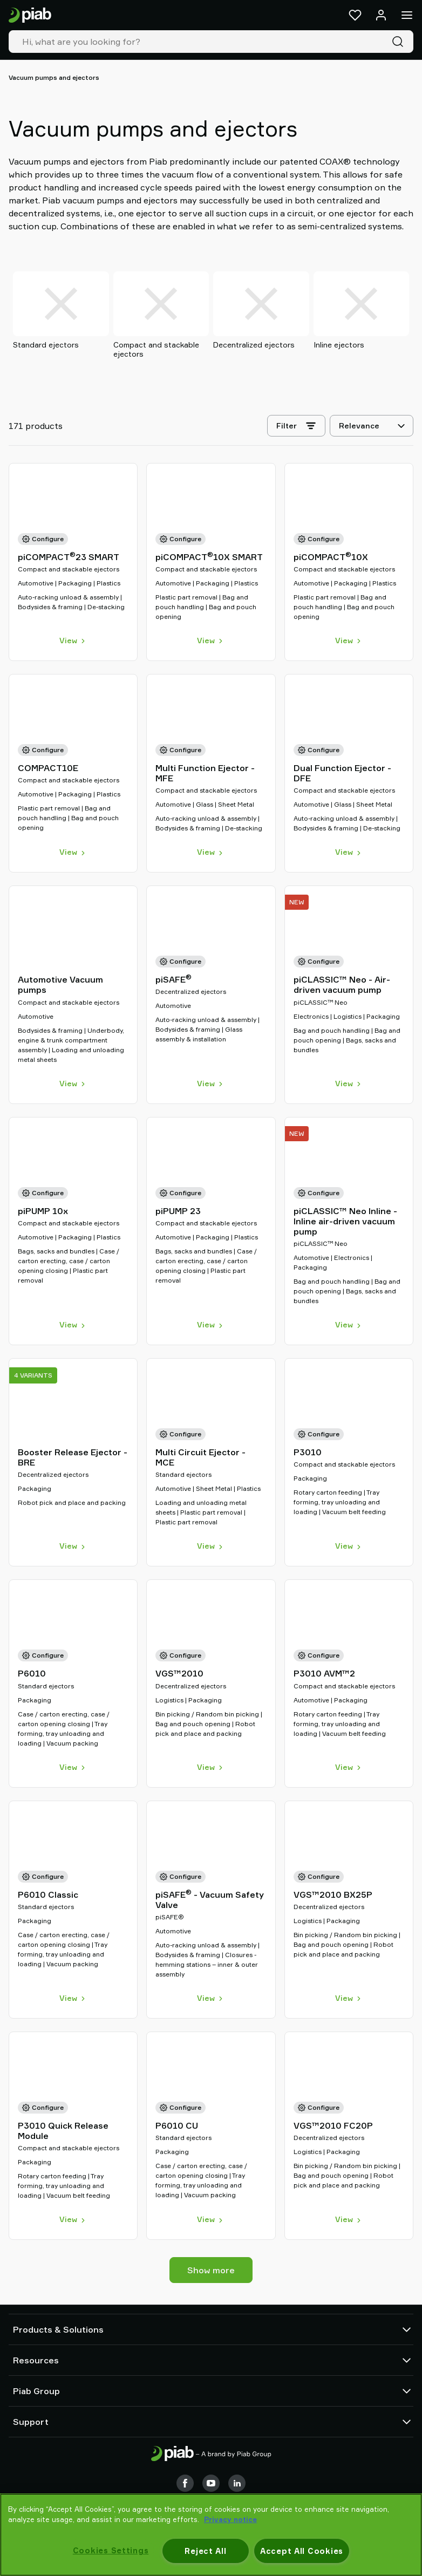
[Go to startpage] (30, 15)
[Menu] (407, 15)
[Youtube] (211, 2483)
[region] (211, 2534)
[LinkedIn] (237, 2483)
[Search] (400, 41)
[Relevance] (371, 426)
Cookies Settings (111, 2550)
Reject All (205, 2550)
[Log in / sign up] (381, 15)
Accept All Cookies (301, 2550)
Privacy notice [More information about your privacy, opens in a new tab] (230, 2519)
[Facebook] (185, 2483)
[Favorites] (355, 15)
